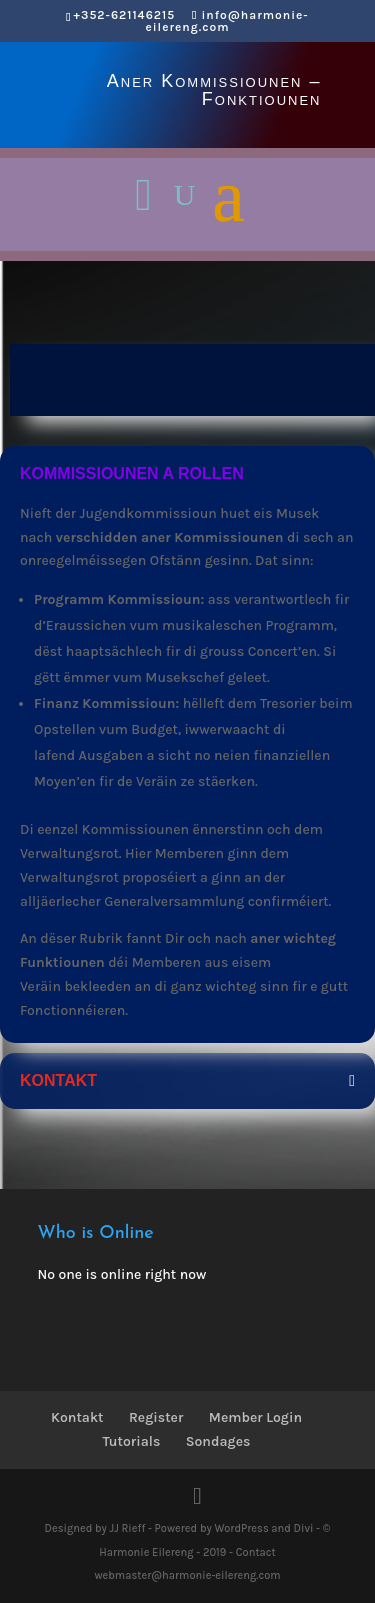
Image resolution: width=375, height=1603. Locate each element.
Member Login (255, 1417)
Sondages (218, 1441)
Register (156, 1417)
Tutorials (132, 1441)
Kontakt (77, 1417)
